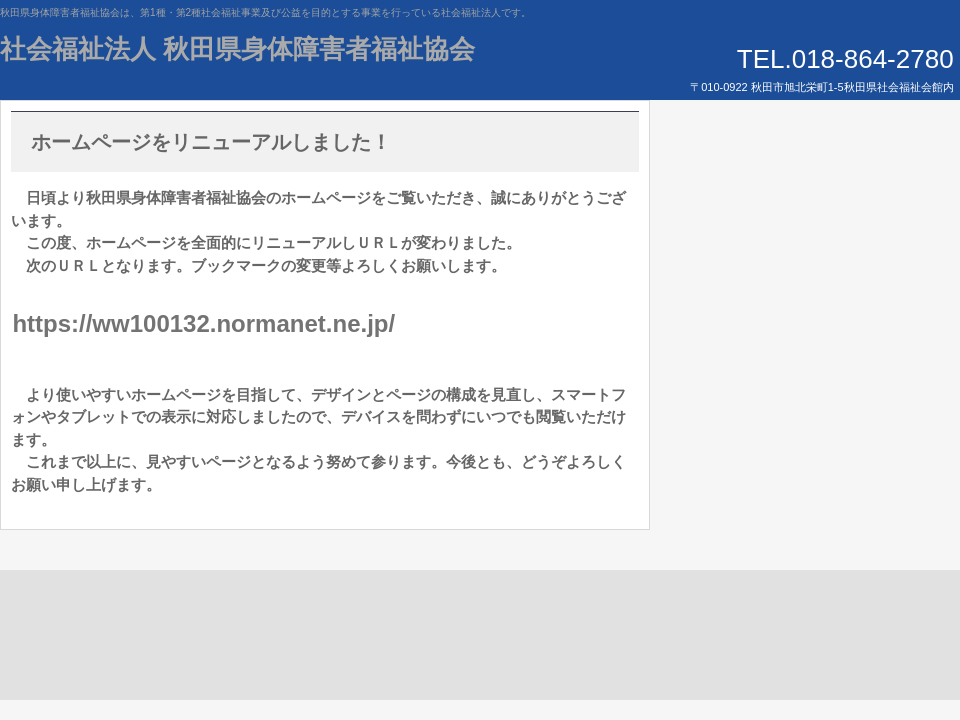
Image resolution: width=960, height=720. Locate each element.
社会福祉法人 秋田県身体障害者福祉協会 (237, 49)
